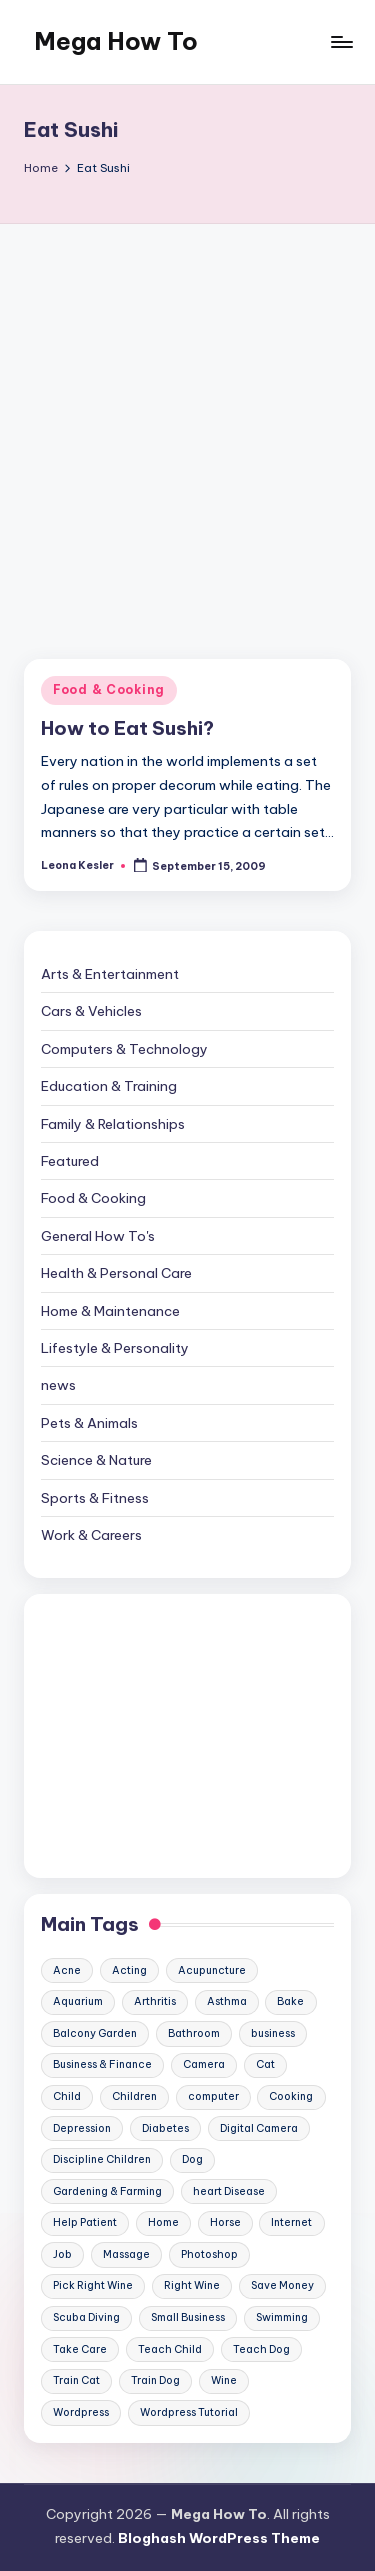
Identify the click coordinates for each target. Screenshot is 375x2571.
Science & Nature (96, 1460)
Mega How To (116, 41)
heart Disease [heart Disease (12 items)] (229, 2191)
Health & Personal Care (116, 1273)
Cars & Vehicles (91, 1011)
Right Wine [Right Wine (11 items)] (192, 2285)
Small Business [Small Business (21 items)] (188, 2317)
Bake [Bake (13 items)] (290, 2001)
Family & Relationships (113, 1124)
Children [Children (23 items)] (134, 2096)
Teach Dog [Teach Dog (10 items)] (261, 2349)
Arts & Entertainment (110, 974)
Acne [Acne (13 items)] (67, 1970)
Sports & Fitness (95, 1498)
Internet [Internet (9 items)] (291, 2222)
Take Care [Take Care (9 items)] (80, 2349)
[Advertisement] (187, 421)
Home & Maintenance (110, 1311)
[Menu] (341, 41)
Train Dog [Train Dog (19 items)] (155, 2380)
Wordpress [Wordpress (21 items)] (81, 2412)
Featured (70, 1161)
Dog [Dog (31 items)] (192, 2159)
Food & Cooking (109, 689)
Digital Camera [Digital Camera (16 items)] (259, 2128)
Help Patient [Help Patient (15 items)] (85, 2222)
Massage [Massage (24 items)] (126, 2254)
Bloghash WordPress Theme (219, 2538)
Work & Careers (91, 1535)
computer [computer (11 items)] (213, 2096)
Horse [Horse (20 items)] (225, 2222)
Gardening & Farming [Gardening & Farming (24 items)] (107, 2191)
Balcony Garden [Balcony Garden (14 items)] (95, 2033)
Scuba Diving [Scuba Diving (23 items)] (86, 2317)
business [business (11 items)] (273, 2033)
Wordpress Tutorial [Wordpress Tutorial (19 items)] (189, 2412)
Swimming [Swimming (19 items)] (282, 2317)
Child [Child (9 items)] (67, 2096)
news (58, 1385)
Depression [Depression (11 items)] (82, 2128)
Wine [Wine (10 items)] (224, 2380)
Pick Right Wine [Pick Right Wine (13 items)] (93, 2285)
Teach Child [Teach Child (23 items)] (170, 2349)
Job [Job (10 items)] (62, 2254)
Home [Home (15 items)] (163, 2222)
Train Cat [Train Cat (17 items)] (76, 2380)
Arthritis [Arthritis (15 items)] (155, 2001)
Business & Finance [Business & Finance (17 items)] (102, 2064)
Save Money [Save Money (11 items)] (282, 2285)
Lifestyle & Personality (115, 1348)
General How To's (98, 1236)
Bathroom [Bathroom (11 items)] (194, 2033)
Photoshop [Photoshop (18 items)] (209, 2254)
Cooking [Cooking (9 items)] (291, 2096)
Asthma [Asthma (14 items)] (227, 2001)
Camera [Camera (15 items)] (204, 2064)
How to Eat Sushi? (127, 728)
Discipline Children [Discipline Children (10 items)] (102, 2159)
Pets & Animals (89, 1423)
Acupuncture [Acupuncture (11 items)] (212, 1970)
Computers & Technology (124, 1049)
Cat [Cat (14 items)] (265, 2064)
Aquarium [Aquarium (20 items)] (78, 2001)
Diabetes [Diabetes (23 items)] (165, 2128)
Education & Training (109, 1086)
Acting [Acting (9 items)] (129, 1970)
